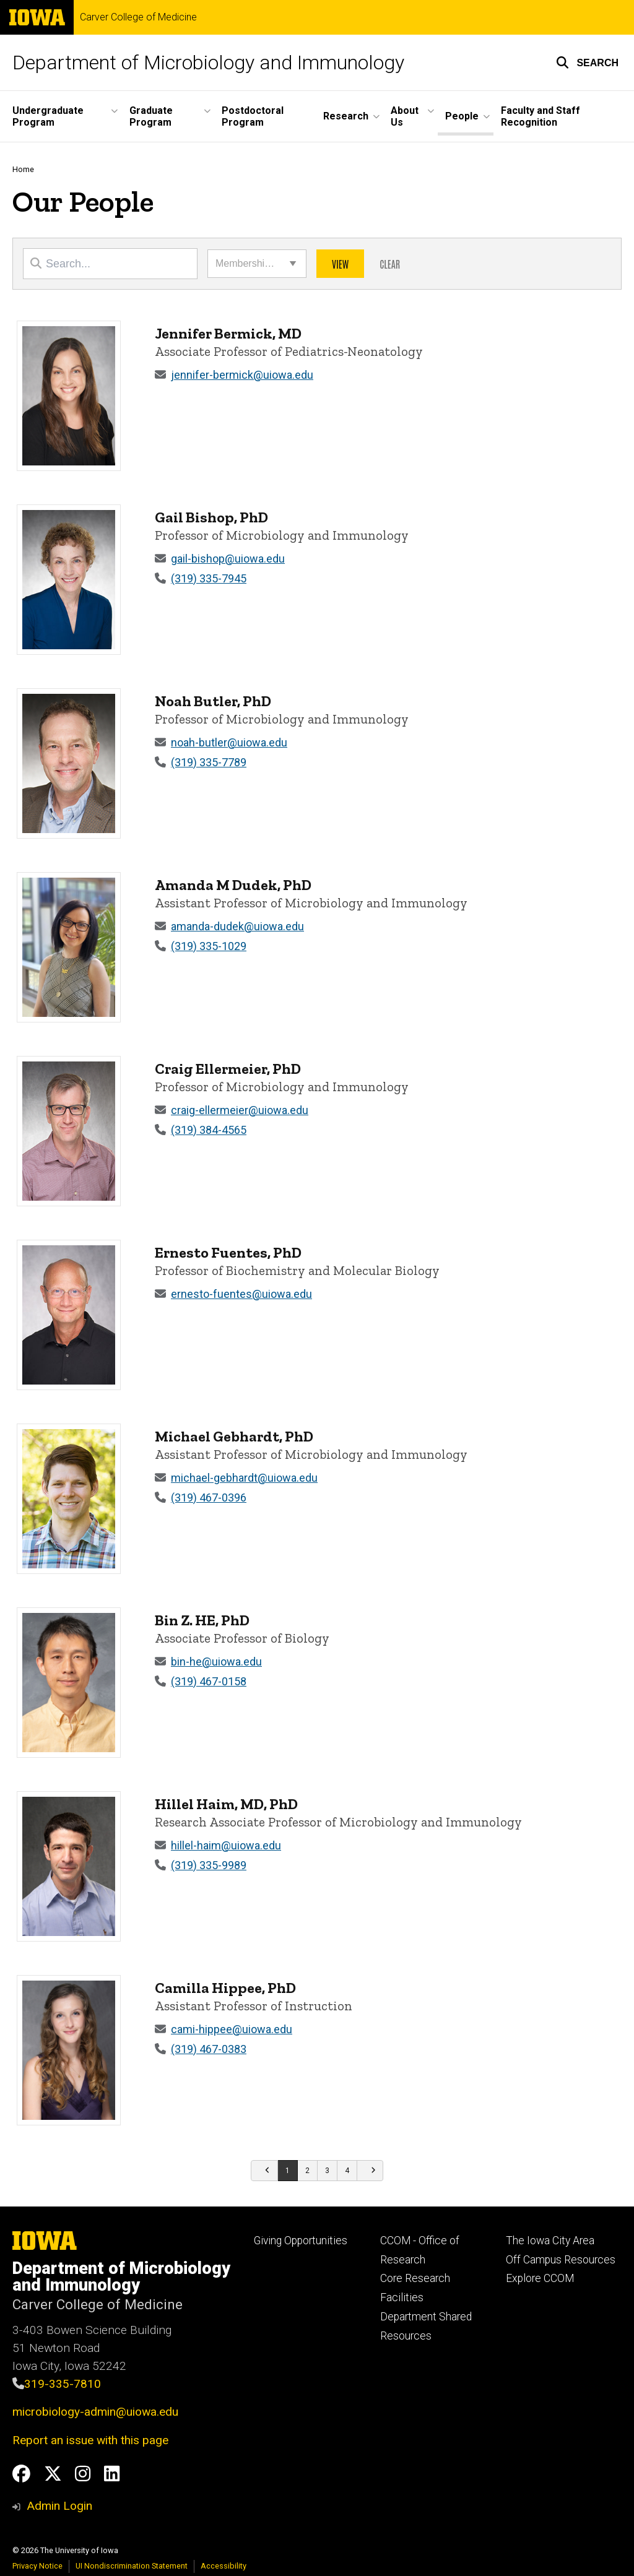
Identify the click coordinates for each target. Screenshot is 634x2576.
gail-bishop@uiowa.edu (228, 558)
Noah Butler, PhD (213, 701)
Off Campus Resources (560, 2260)
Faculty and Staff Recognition (540, 116)
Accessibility (223, 2565)
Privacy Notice (37, 2565)
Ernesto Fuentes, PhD (228, 1252)
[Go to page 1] (288, 2170)
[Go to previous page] (264, 2170)
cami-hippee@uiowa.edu (231, 2029)
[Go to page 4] (347, 2170)
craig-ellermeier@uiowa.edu (239, 1110)
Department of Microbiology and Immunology (208, 62)
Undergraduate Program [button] (48, 116)
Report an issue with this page (90, 2440)
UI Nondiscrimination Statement (132, 2565)
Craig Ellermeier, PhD (228, 1069)
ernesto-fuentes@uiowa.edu (241, 1293)
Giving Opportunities (300, 2240)
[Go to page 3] (327, 2170)
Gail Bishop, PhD (211, 517)
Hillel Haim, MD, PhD (226, 1804)
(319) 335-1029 (208, 946)
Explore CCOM (540, 2278)
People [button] (462, 116)
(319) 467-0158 (208, 1681)
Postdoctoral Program (253, 116)
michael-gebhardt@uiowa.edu (244, 1477)
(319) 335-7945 (208, 578)
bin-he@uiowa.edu (216, 1661)
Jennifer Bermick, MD (228, 333)
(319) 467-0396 (208, 1497)
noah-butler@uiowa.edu (229, 742)
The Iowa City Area (550, 2240)
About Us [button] (405, 116)
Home (23, 169)
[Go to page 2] (308, 2170)
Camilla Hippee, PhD (225, 1988)
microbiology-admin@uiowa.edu (95, 2412)
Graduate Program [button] (151, 116)
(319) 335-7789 (208, 762)
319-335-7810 (62, 2384)
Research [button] (345, 116)
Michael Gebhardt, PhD (234, 1436)
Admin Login (59, 2506)
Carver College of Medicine (138, 17)
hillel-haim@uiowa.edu (226, 1845)
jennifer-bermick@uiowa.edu (242, 374)
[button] (587, 62)
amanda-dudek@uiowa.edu (237, 926)
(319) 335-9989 (208, 1865)
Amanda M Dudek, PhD (233, 885)
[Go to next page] (370, 2170)
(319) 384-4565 (208, 1129)
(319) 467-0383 (208, 2048)
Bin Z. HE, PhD (202, 1620)
